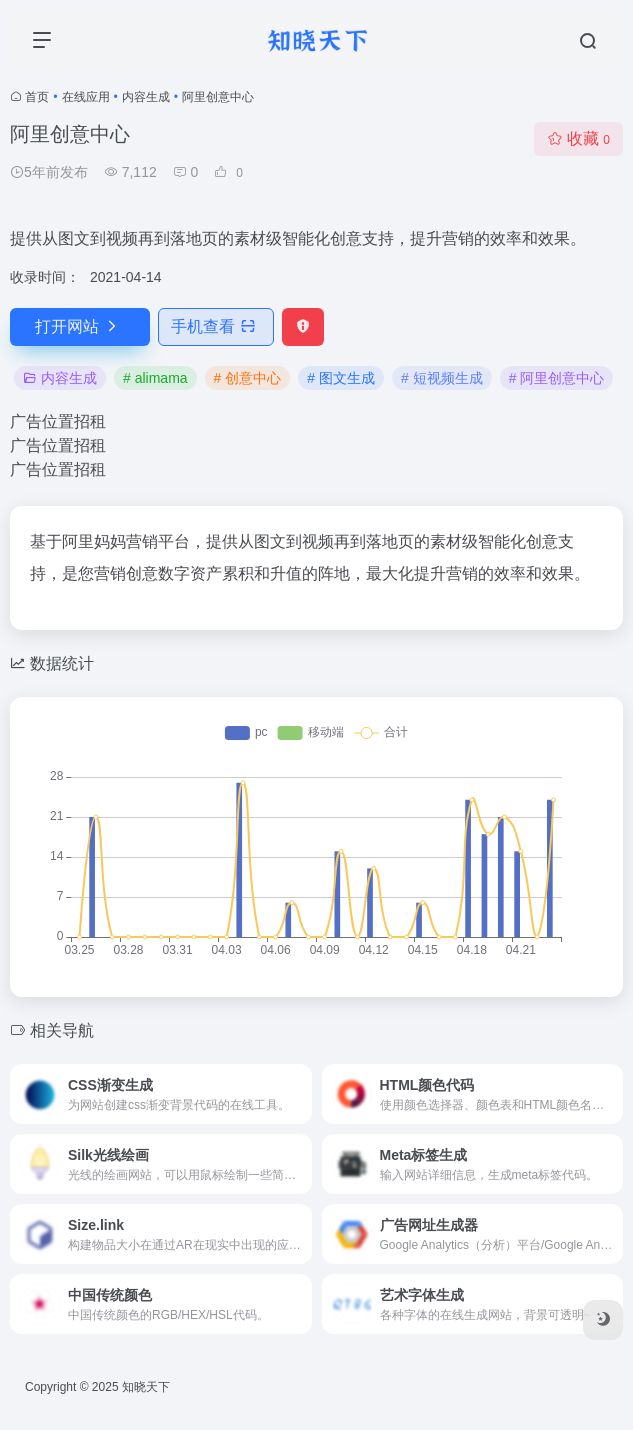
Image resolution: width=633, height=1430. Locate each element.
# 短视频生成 (442, 378)
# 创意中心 (248, 378)
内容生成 (146, 97)
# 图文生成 (341, 378)
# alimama (155, 378)
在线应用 (86, 97)
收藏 (578, 138)
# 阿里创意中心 (557, 378)
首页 (37, 97)
